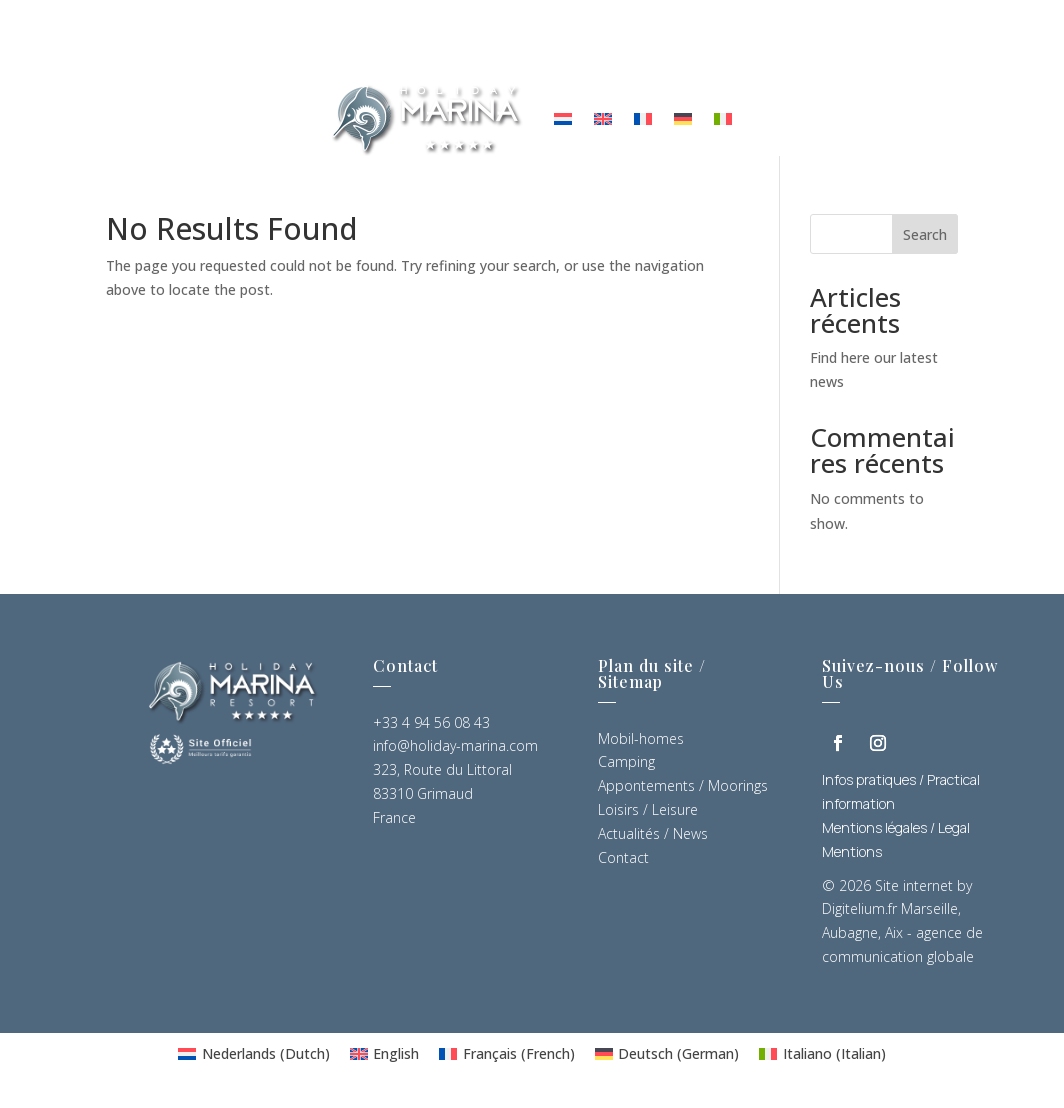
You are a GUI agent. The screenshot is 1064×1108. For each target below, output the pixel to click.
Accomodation (291, 42)
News (483, 42)
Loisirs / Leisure (648, 814)
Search (925, 239)
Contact (565, 42)
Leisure (408, 42)
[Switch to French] (643, 118)
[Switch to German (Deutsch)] (667, 1059)
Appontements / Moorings (683, 791)
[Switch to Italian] (723, 118)
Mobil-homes (641, 743)
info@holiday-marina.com (455, 751)
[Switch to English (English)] (385, 1059)
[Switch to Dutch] (563, 118)
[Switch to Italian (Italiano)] (822, 1059)
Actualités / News (653, 838)
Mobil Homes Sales (756, 42)
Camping (626, 767)
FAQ (640, 42)
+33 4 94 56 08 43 (431, 727)
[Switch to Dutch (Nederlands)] (254, 1059)
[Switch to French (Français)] (507, 1059)
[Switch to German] (683, 118)
